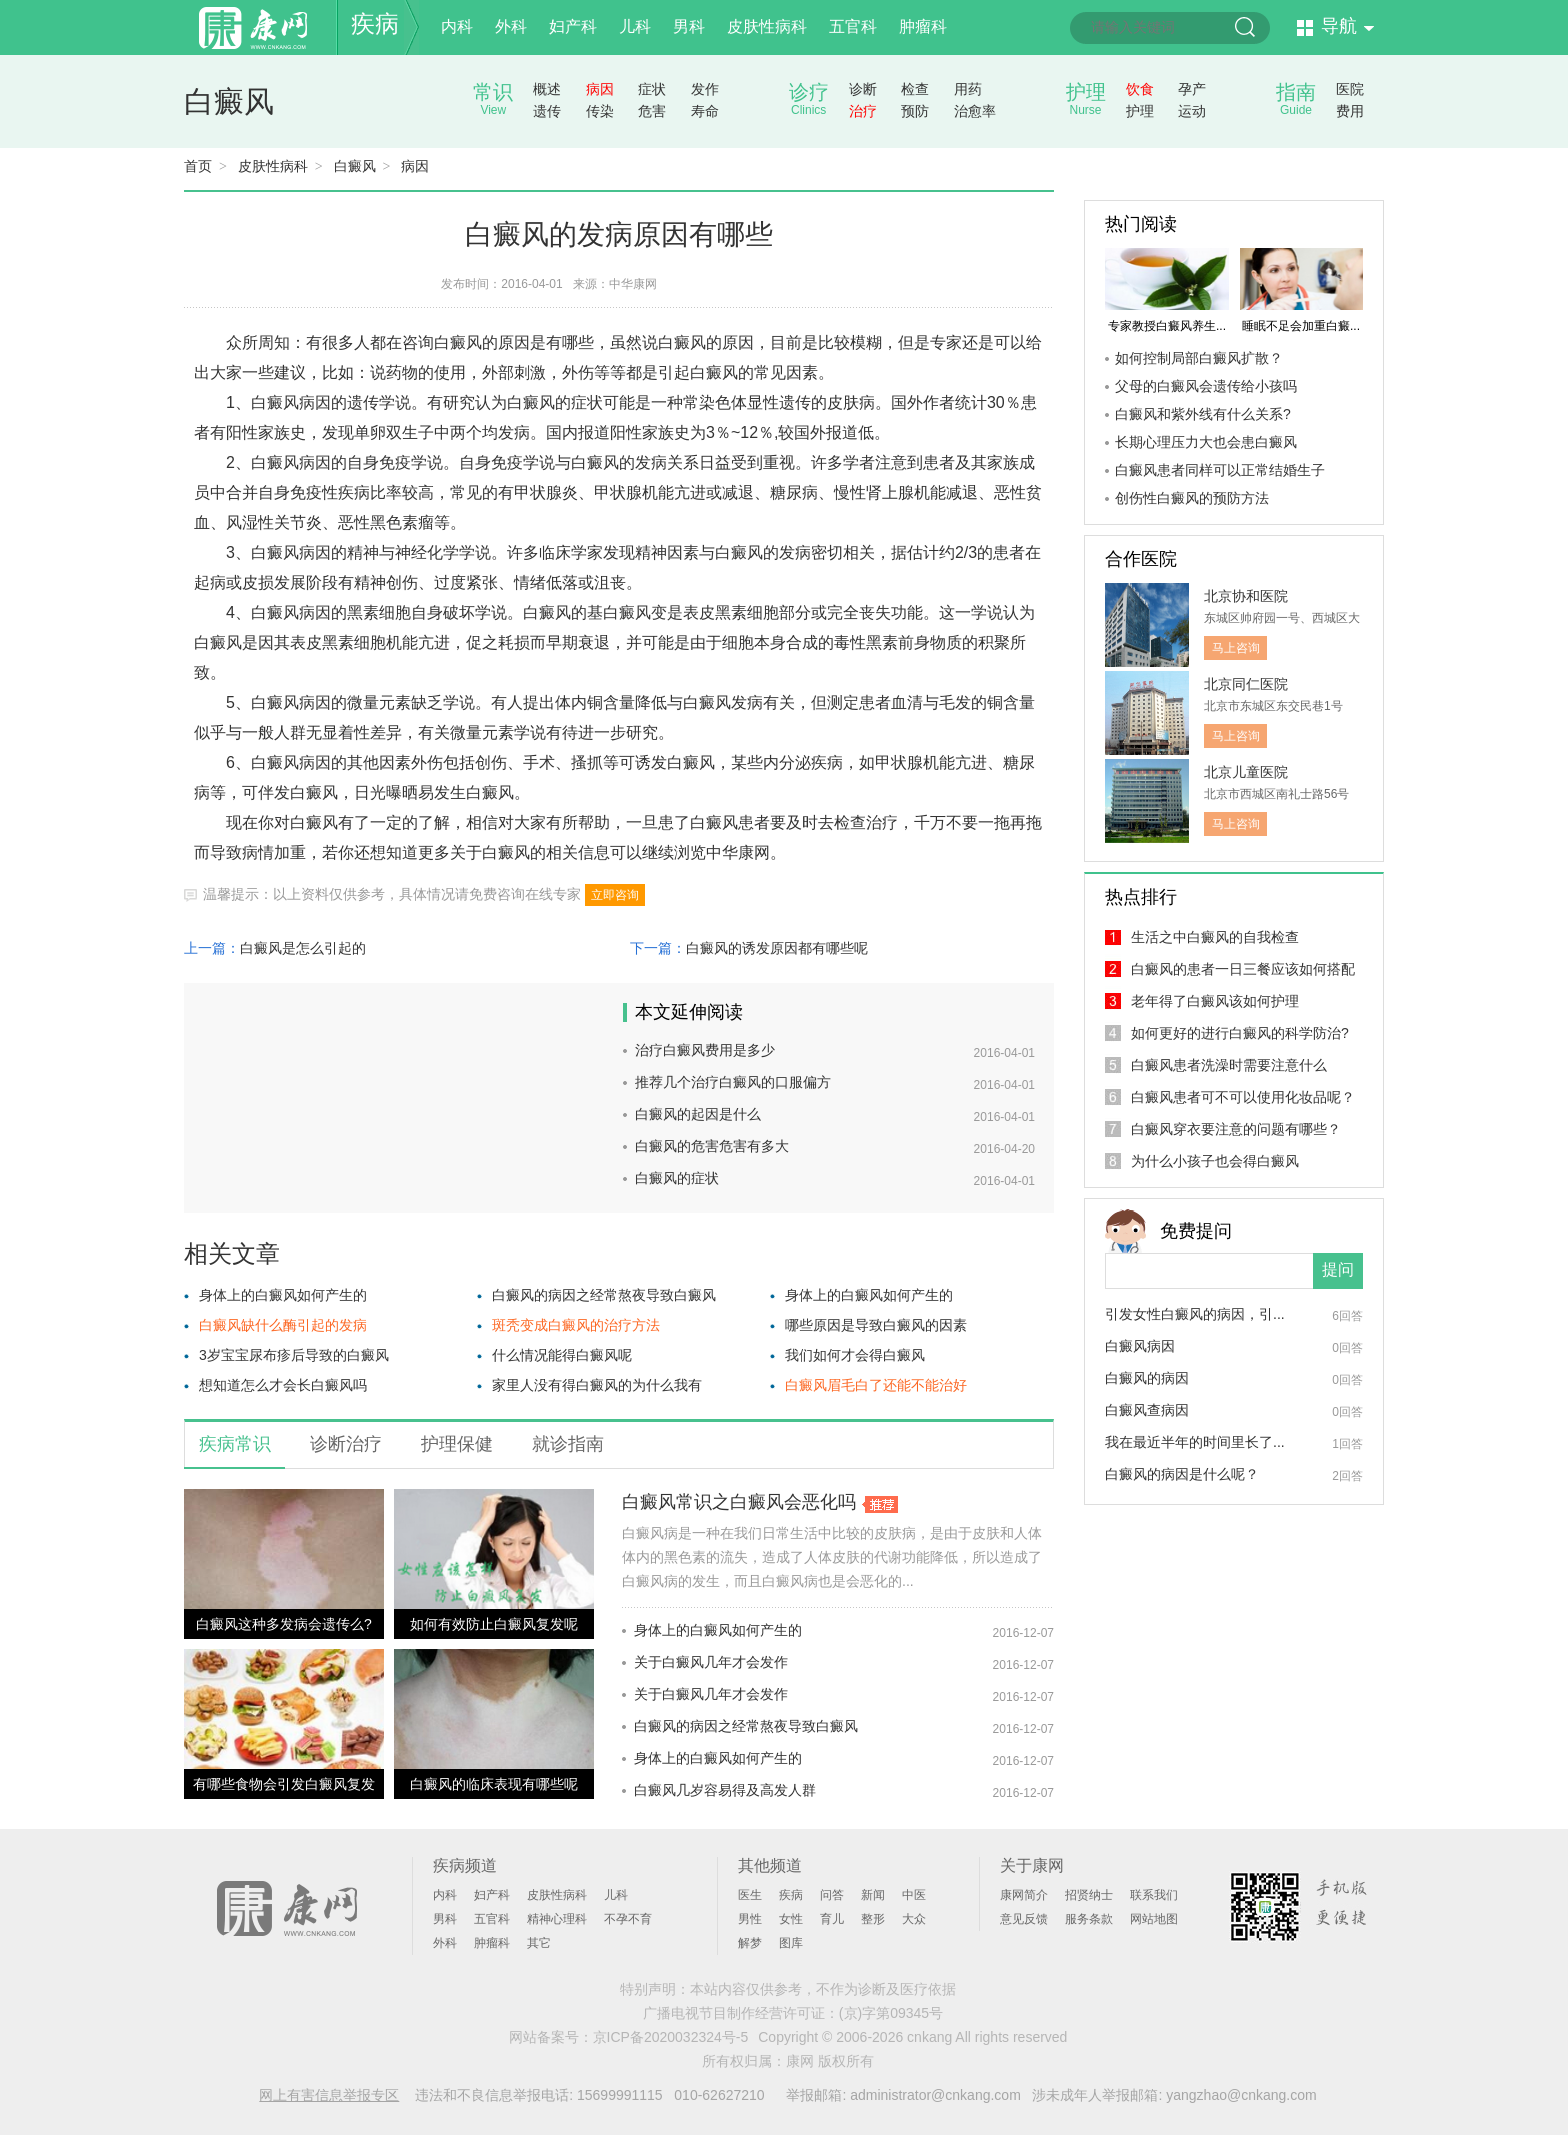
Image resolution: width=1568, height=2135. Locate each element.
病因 (600, 89)
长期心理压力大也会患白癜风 (1206, 442)
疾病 (375, 23)
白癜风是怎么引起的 (303, 948)
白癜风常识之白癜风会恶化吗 (739, 1502)
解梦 (750, 1943)
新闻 (873, 1895)
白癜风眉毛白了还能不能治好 (876, 1385)
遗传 (547, 111)
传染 (600, 111)
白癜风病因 (1140, 1346)
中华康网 (633, 284)
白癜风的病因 (1147, 1378)
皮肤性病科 (767, 26)
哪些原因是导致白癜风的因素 (876, 1325)
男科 (689, 26)
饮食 (1140, 89)
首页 (198, 166)
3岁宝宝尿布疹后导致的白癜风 (294, 1355)
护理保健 (457, 1444)
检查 (915, 89)
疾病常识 (235, 1444)
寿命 (705, 111)
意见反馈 (1024, 1919)
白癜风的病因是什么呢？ (1182, 1474)
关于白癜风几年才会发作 (711, 1662)
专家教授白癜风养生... (1167, 326)
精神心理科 (557, 1919)
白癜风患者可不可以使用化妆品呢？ (1243, 1097)
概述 (547, 89)
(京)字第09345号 (891, 2013)
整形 (873, 1919)
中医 (914, 1895)
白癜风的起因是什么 (698, 1114)
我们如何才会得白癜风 (855, 1355)
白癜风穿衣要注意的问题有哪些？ (1236, 1129)
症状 (652, 89)
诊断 (863, 89)
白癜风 (229, 101)
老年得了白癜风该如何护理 (1215, 1001)
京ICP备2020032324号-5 (671, 2037)
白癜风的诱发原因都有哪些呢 (777, 948)
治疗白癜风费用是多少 (705, 1050)
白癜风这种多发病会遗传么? (284, 1624)
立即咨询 (615, 895)
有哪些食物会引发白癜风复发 (284, 1784)
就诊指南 (568, 1444)
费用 (1350, 111)
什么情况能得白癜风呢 (562, 1355)
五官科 (853, 26)
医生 (750, 1895)
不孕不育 (628, 1919)
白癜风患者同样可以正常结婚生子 (1220, 470)
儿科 (635, 26)
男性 (750, 1919)
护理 (1140, 111)
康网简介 (1024, 1895)
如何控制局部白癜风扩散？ (1199, 358)
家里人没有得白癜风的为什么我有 (597, 1385)
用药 (968, 89)
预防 (915, 111)
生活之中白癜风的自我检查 (1215, 937)
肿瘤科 (923, 26)
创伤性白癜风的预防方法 (1192, 498)
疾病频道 (465, 1865)
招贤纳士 (1089, 1895)
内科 (457, 26)
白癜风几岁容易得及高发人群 (725, 1790)
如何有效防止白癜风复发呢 (494, 1624)
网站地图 (1154, 1919)
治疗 (863, 111)
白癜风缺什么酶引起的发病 (283, 1325)
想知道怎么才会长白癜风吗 (283, 1385)
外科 (511, 26)
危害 (652, 111)
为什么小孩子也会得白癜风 (1215, 1161)
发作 (705, 89)
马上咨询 (1236, 648)
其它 (539, 1943)
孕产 (1192, 89)
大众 (914, 1919)
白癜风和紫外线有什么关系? (1203, 414)
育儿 (832, 1919)
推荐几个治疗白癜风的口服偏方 (733, 1082)
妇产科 (573, 26)
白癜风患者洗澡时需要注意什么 (1229, 1065)
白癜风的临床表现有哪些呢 (494, 1784)
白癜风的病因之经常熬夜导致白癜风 (604, 1295)
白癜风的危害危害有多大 (712, 1146)
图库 (791, 1943)
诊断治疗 (346, 1444)
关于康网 (1032, 1865)
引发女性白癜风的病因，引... (1195, 1314)
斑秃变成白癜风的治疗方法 (576, 1325)
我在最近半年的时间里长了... (1195, 1442)
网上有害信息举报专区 (329, 2095)
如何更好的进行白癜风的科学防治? (1240, 1033)
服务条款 (1089, 1919)
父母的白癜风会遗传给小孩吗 (1206, 386)
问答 (832, 1895)
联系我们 (1154, 1895)
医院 (1350, 89)
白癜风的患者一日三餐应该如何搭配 (1243, 969)
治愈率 (975, 111)
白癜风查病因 (1147, 1410)
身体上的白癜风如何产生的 (283, 1295)
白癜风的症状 (677, 1178)
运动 (1192, 111)
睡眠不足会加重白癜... (1301, 326)
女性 (791, 1919)
